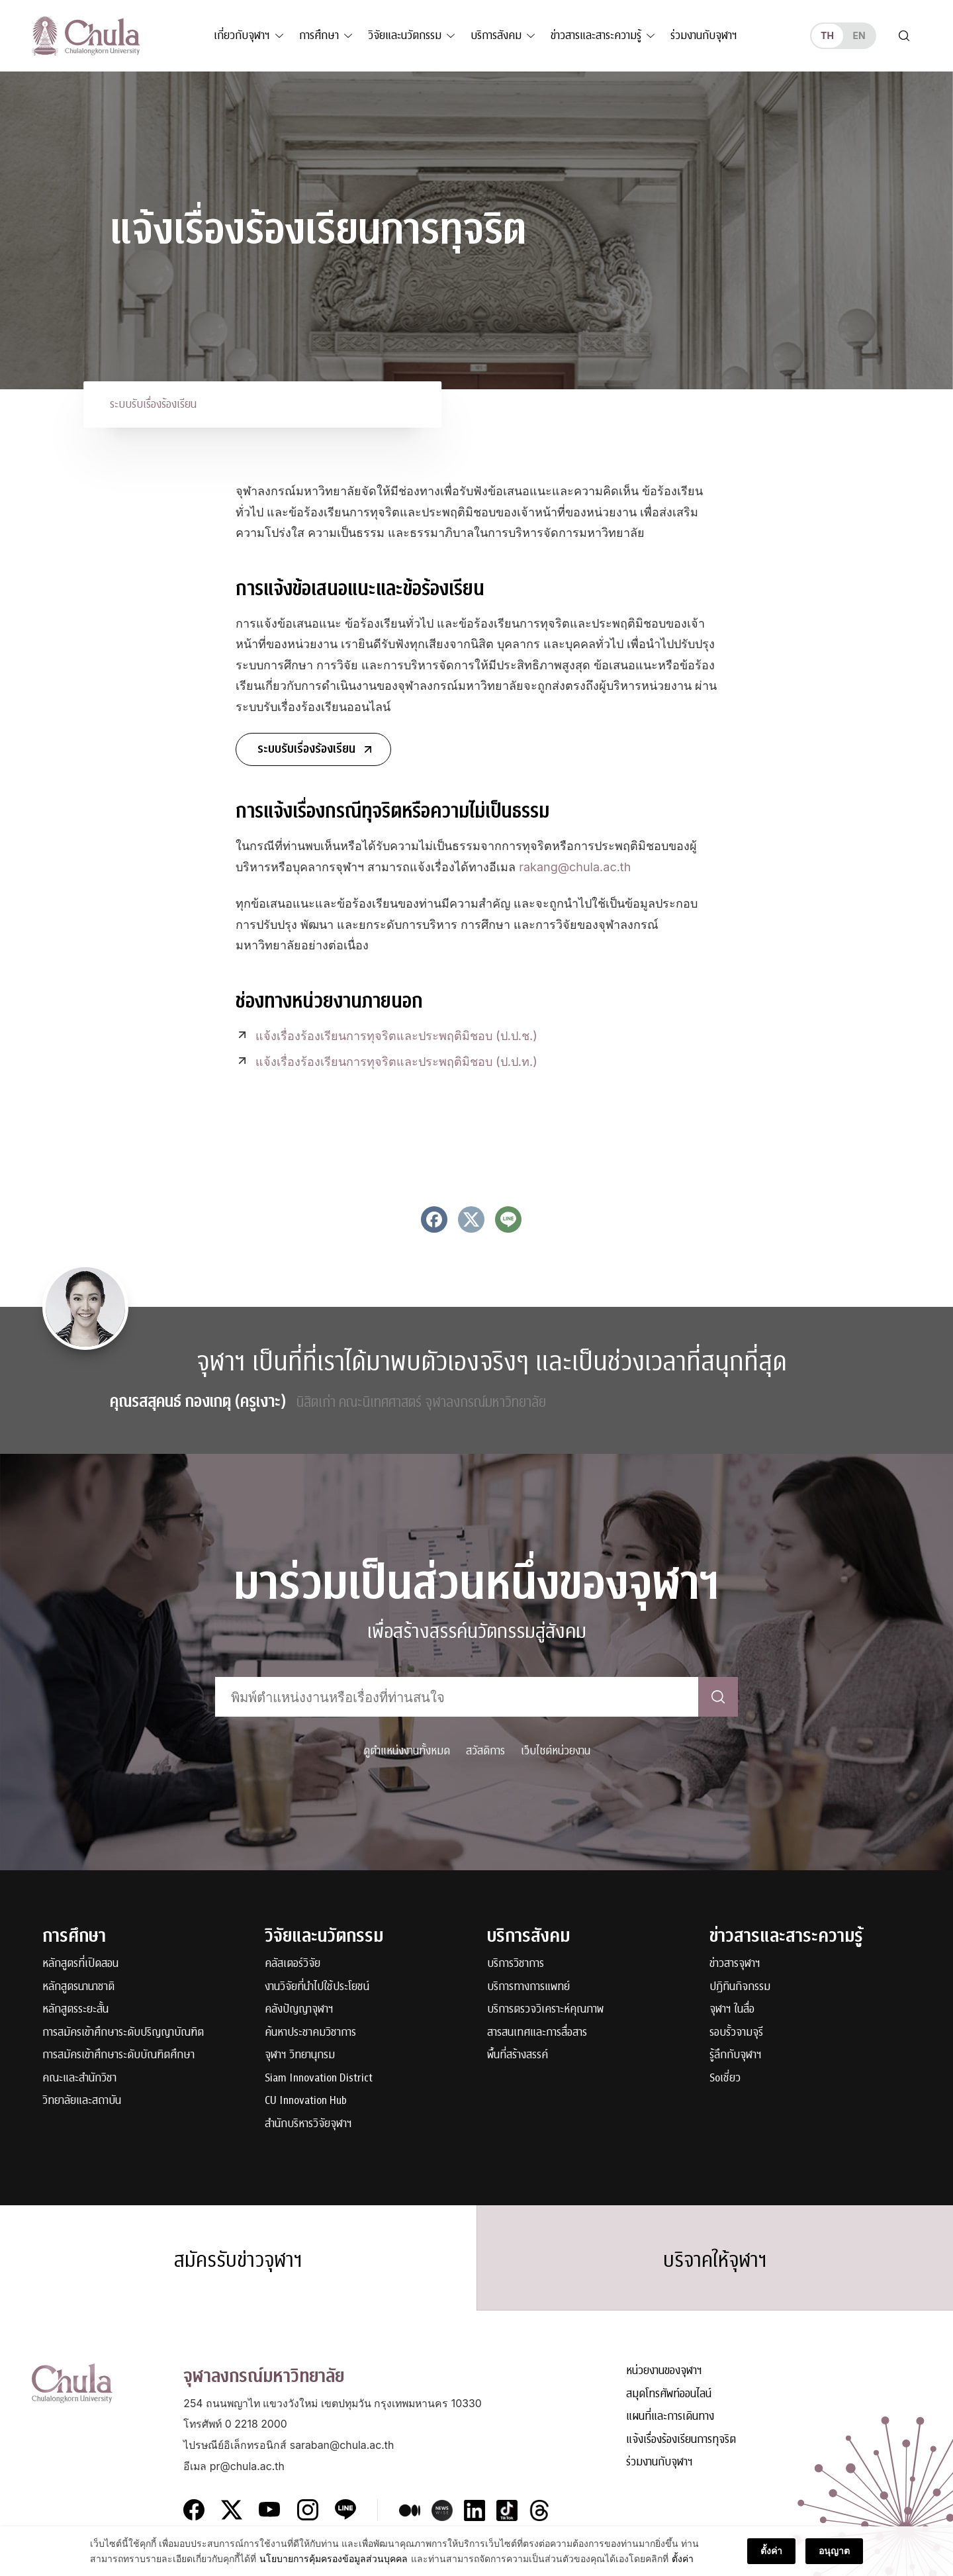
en (858, 35)
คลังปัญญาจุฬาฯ (299, 2009)
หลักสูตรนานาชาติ (78, 1987)
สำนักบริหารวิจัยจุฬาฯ (308, 2124)
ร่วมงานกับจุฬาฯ (703, 35)
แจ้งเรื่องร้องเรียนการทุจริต (681, 2440)
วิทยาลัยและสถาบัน (81, 2101)
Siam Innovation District (319, 2078)
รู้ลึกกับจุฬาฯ (735, 2055)
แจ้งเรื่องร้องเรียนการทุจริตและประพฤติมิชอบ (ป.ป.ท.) (396, 1062)
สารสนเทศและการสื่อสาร (537, 2032)
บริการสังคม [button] (496, 35)
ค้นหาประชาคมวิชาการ (310, 2032)
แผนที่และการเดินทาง (670, 2416)
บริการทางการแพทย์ (528, 1987)
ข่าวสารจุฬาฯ (734, 1964)
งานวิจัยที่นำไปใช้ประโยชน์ (317, 1987)
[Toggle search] (904, 36)
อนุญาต (834, 2561)
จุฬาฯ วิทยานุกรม (300, 2055)
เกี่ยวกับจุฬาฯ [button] (242, 35)
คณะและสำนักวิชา (79, 2078)
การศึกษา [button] (319, 35)
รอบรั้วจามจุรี (736, 2032)
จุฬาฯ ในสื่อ (731, 2009)
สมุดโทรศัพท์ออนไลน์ (668, 2394)
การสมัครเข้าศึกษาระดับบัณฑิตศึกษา (118, 2055)
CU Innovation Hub (306, 2101)
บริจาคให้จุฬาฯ (715, 2260)
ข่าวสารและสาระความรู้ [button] (596, 35)
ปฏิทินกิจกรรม (739, 1987)
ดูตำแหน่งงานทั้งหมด (406, 1750)
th (827, 35)
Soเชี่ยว (725, 2078)
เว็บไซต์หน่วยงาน (555, 1750)
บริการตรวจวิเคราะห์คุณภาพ (545, 2009)
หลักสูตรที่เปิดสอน (80, 1964)
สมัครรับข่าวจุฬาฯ (238, 2260)
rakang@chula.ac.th (575, 867)
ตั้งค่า (771, 2561)
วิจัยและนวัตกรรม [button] (404, 35)
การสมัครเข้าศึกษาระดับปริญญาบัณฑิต (123, 2032)
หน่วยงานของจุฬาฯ (664, 2371)
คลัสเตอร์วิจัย (292, 1964)
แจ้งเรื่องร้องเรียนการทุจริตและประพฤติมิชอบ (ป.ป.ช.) (396, 1036)
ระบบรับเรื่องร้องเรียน (153, 404)
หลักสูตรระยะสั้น (75, 2009)
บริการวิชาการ (515, 1964)
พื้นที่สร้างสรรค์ (517, 2055)
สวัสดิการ (485, 1750)
